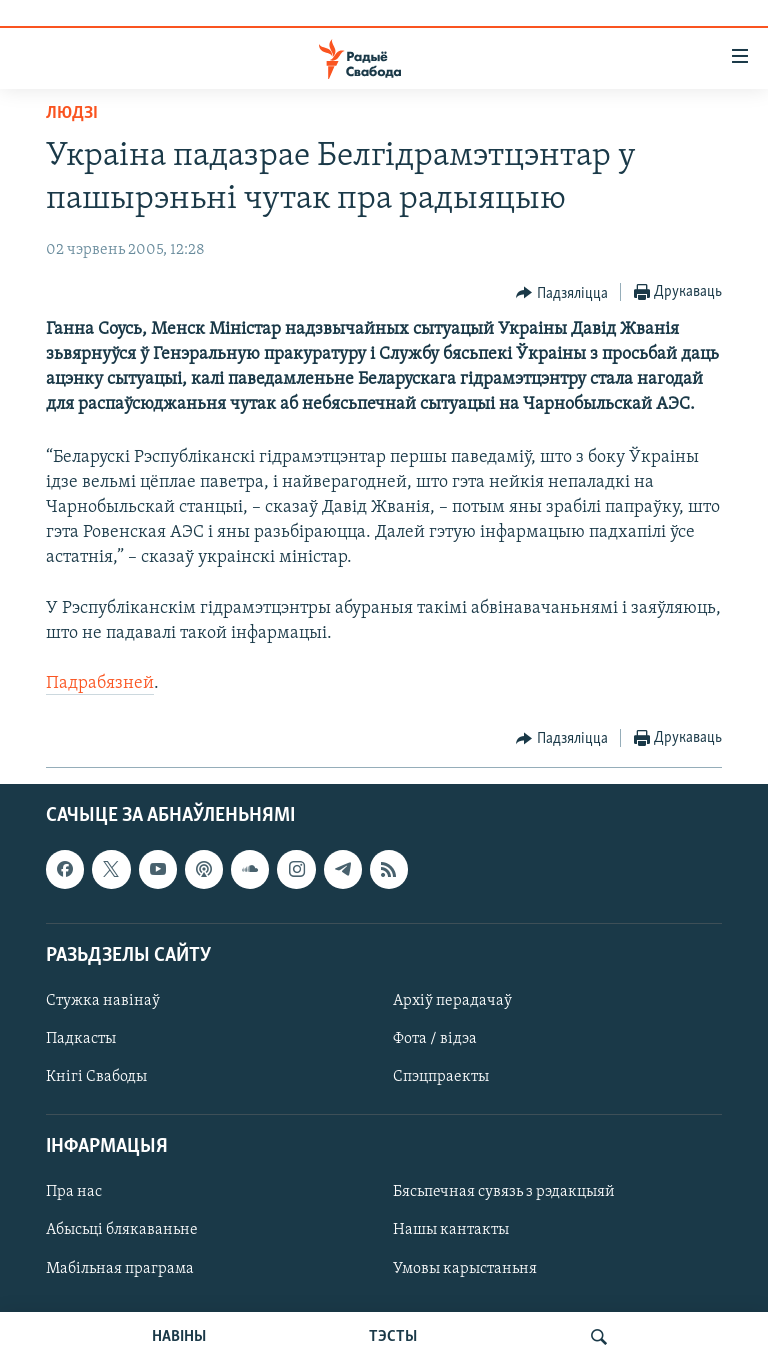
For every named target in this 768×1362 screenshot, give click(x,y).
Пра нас (74, 1192)
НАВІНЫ (179, 1337)
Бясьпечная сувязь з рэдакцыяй (504, 1192)
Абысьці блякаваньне (122, 1230)
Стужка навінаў (103, 1001)
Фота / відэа (435, 1039)
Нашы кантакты (451, 1230)
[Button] (562, 293)
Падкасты (81, 1039)
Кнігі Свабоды (96, 1077)
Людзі (72, 113)
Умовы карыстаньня (465, 1268)
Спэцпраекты (441, 1077)
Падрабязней (100, 683)
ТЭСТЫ (393, 1337)
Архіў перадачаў (452, 1001)
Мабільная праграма (120, 1268)
